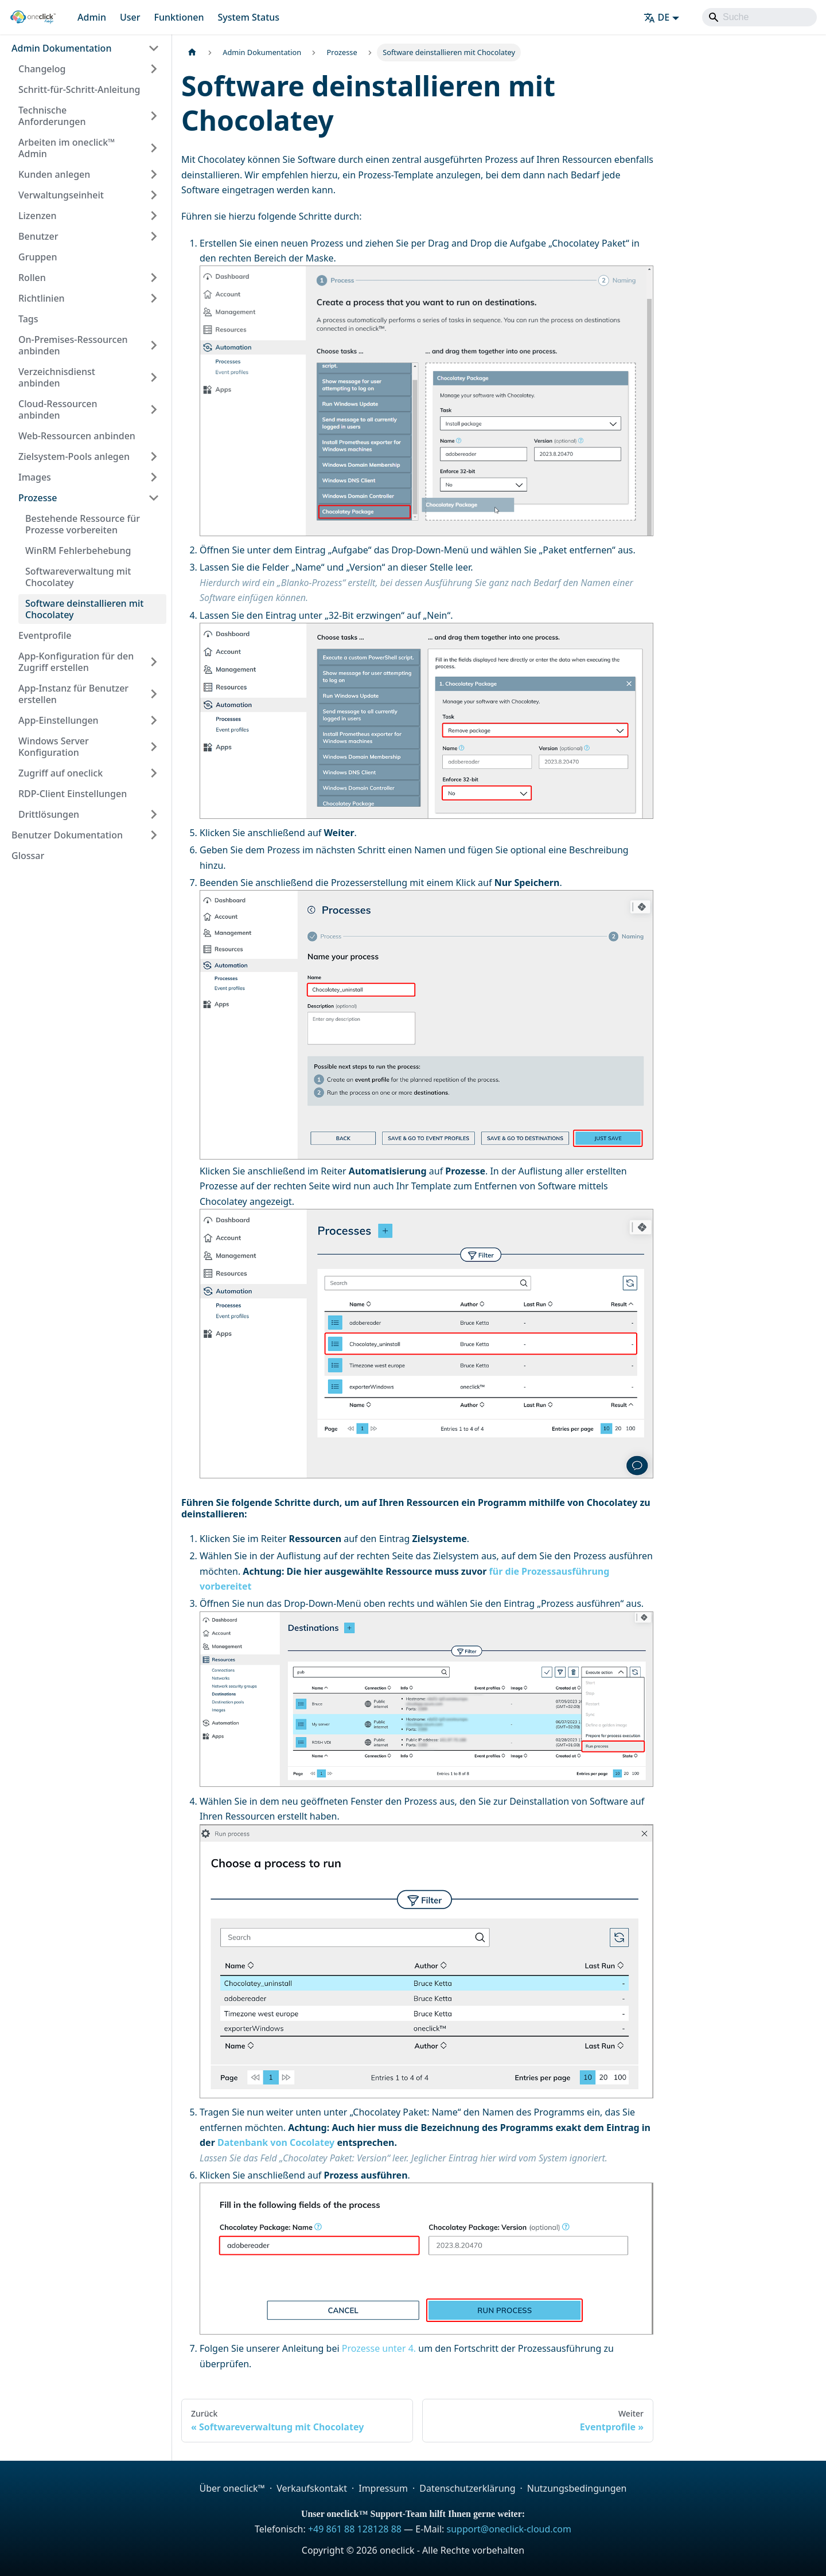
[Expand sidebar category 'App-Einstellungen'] (153, 720)
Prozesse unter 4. (379, 2348)
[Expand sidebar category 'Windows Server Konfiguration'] (153, 747)
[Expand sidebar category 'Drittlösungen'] (153, 814)
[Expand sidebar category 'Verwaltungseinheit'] (153, 195)
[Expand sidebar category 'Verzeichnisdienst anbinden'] (153, 377)
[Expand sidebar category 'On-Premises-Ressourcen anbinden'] (153, 345)
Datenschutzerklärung (467, 2488)
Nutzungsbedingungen (577, 2488)
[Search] (759, 17)
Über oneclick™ (231, 2488)
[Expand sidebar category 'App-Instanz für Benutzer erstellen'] (153, 694)
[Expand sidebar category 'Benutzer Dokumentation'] (153, 835)
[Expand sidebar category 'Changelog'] (153, 69)
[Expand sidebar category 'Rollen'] (153, 277)
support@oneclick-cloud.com (509, 2529)
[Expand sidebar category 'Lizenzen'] (153, 215)
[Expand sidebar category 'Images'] (153, 477)
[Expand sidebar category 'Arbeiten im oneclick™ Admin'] (153, 148)
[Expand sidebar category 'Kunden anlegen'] (153, 174)
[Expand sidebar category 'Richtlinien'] (153, 298)
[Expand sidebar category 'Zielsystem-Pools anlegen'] (153, 456)
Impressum (383, 2488)
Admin (91, 17)
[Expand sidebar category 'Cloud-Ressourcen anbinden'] (153, 409)
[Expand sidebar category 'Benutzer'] (153, 236)
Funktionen (179, 17)
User (130, 17)
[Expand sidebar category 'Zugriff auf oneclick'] (153, 773)
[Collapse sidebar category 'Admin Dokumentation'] (153, 48)
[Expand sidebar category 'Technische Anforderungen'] (153, 116)
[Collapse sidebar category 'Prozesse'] (153, 498)
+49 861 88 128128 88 (355, 2529)
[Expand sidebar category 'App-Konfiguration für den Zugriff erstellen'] (153, 662)
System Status (248, 17)
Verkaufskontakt (311, 2488)
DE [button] (657, 17)
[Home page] (192, 52)
